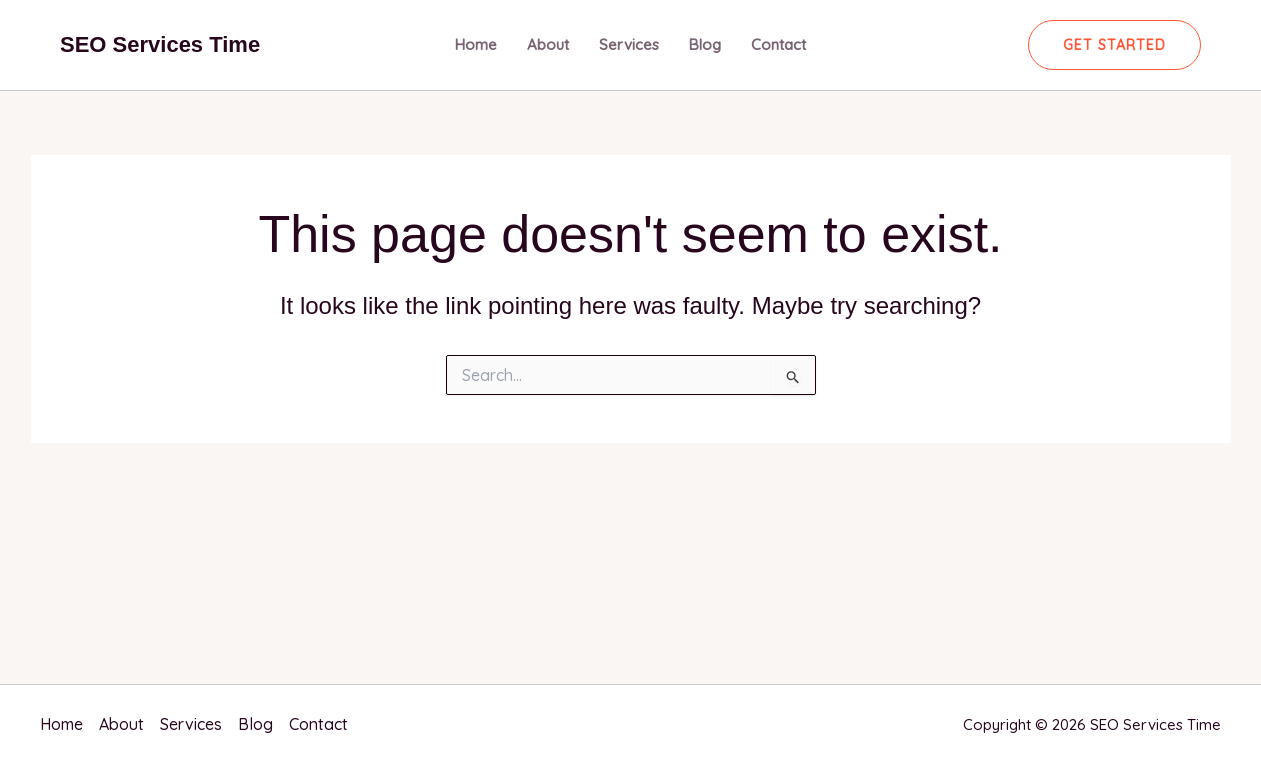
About (548, 44)
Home (476, 44)
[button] (1114, 45)
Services (629, 44)
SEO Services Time (160, 44)
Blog (705, 44)
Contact (778, 44)
